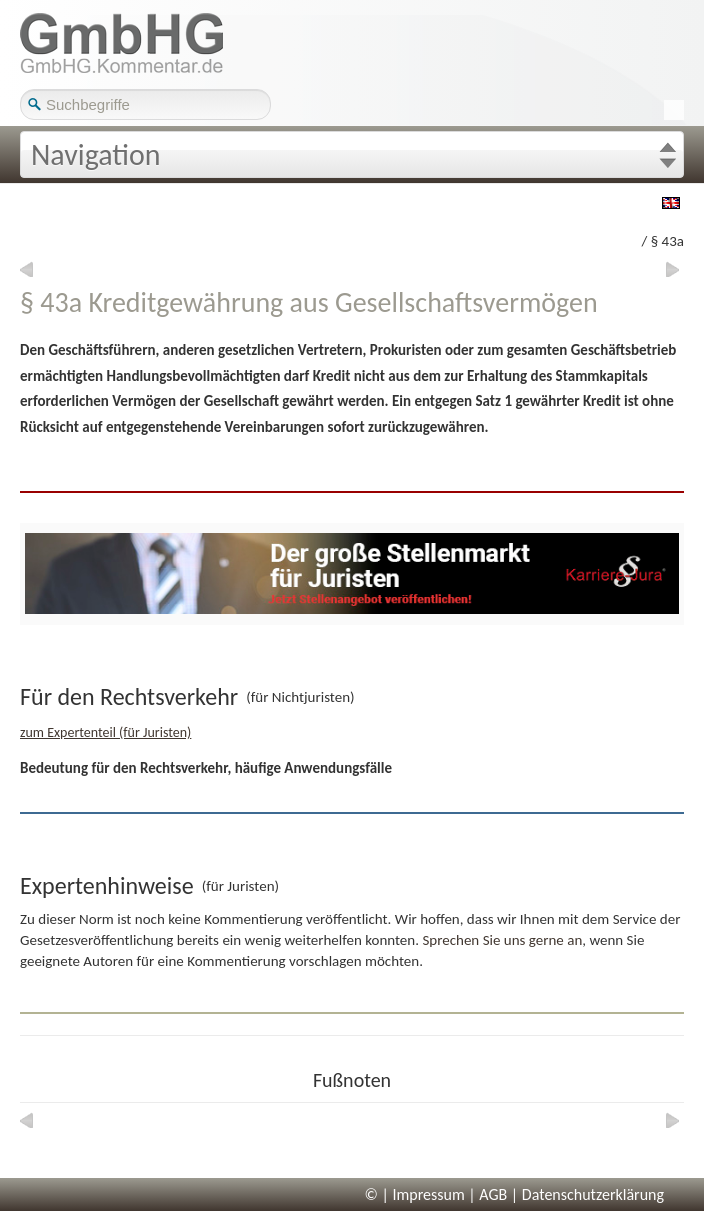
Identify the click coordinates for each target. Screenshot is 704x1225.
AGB (493, 1194)
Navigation (96, 154)
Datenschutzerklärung (593, 1194)
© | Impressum (415, 1194)
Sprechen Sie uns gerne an (502, 940)
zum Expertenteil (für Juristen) (105, 732)
